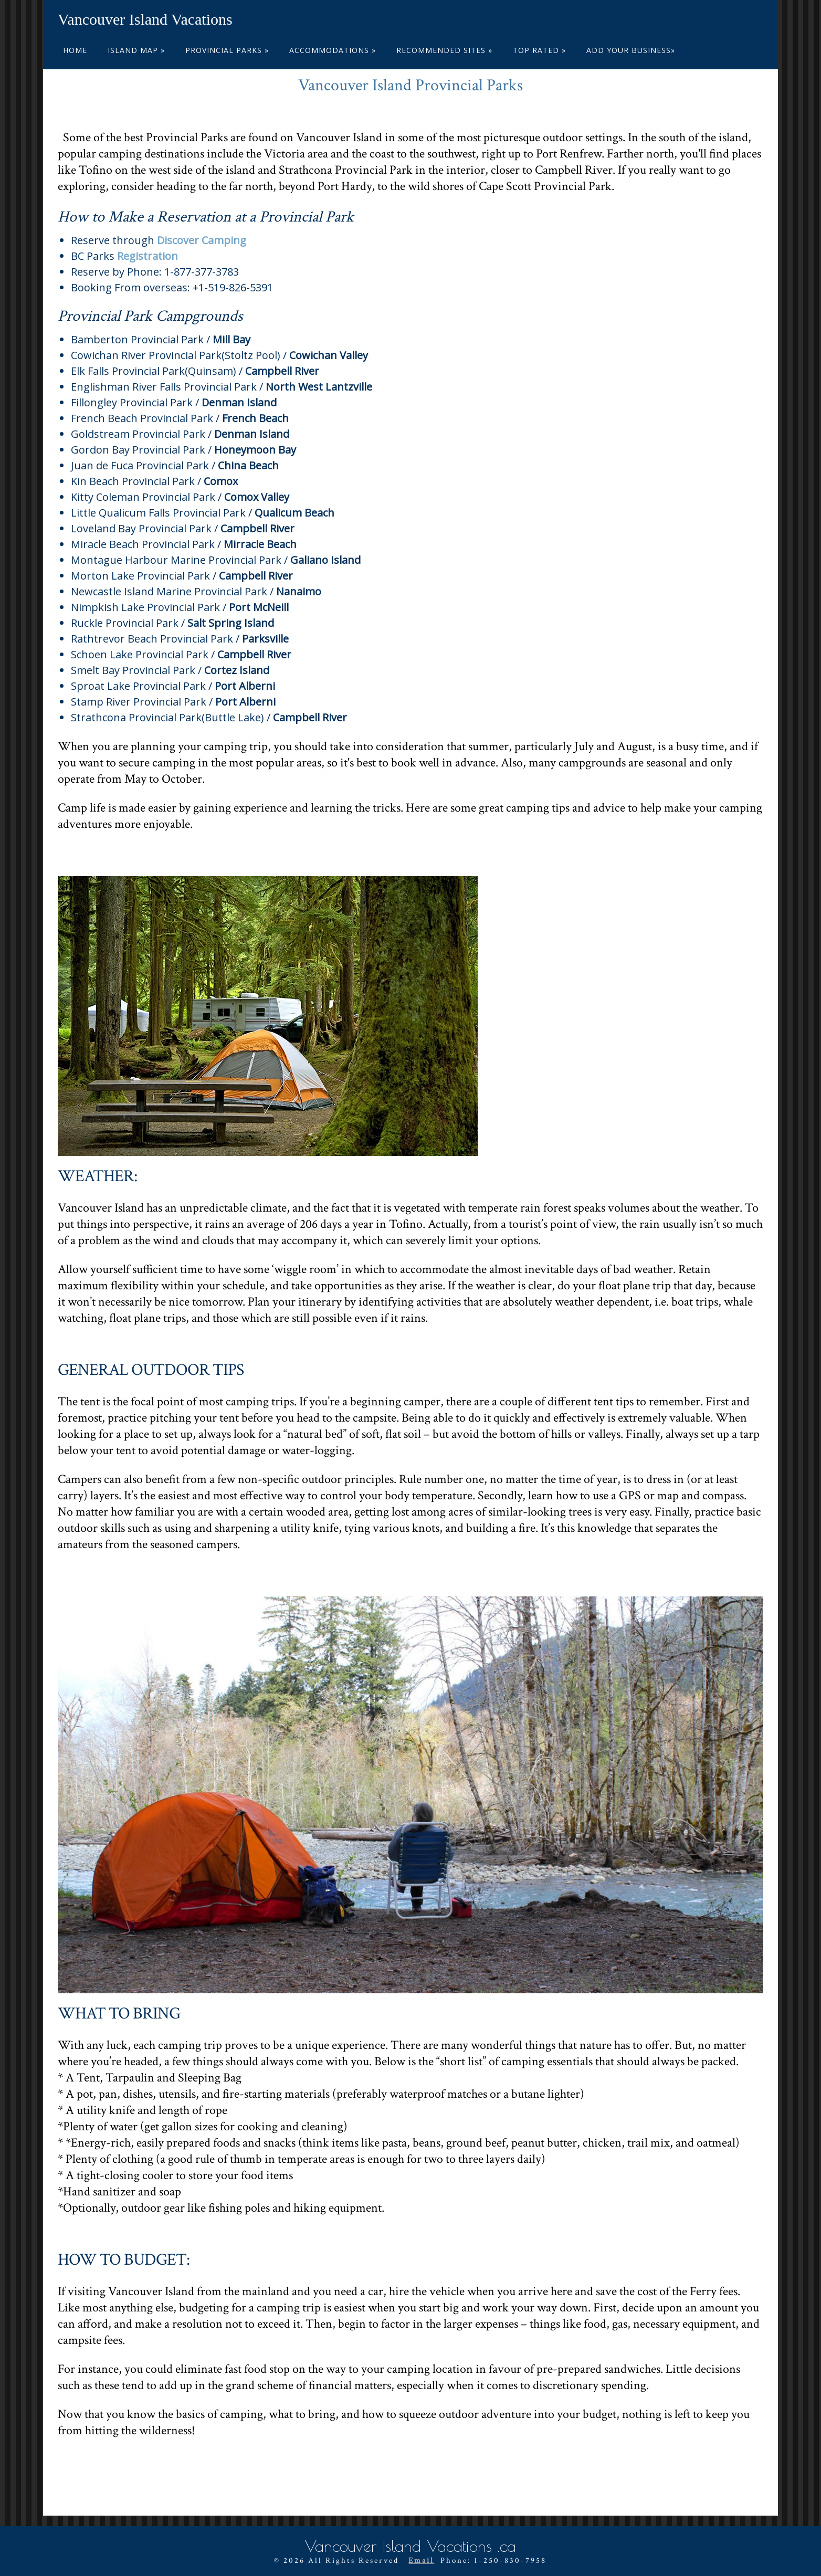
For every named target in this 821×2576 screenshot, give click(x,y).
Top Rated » (539, 50)
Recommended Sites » (444, 50)
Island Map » (136, 50)
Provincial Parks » (227, 50)
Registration (147, 256)
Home (75, 50)
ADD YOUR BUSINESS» (630, 50)
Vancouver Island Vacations (145, 19)
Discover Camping (201, 240)
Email (421, 2560)
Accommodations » (332, 50)
